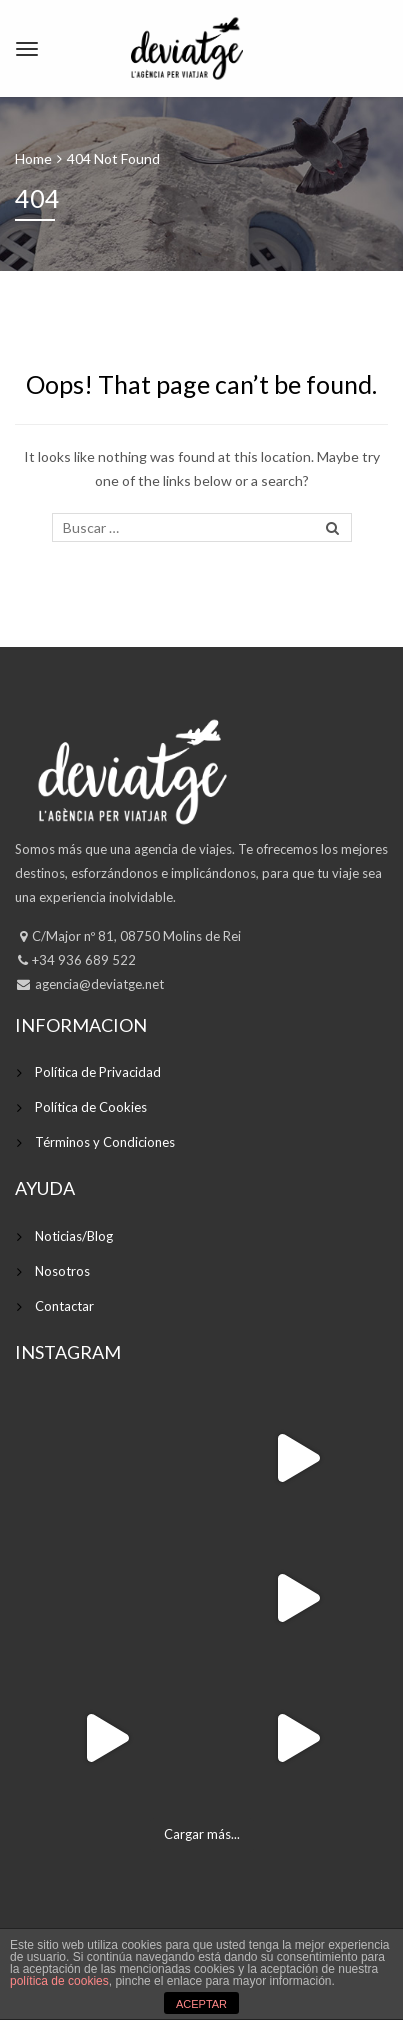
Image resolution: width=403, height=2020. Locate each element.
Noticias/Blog (74, 1236)
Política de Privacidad (98, 1072)
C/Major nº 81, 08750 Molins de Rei (136, 936)
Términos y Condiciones (105, 1142)
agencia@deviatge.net (98, 984)
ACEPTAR (201, 2004)
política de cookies (59, 1981)
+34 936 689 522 (84, 960)
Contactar (64, 1306)
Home (33, 158)
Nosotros (62, 1271)
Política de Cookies (91, 1107)
